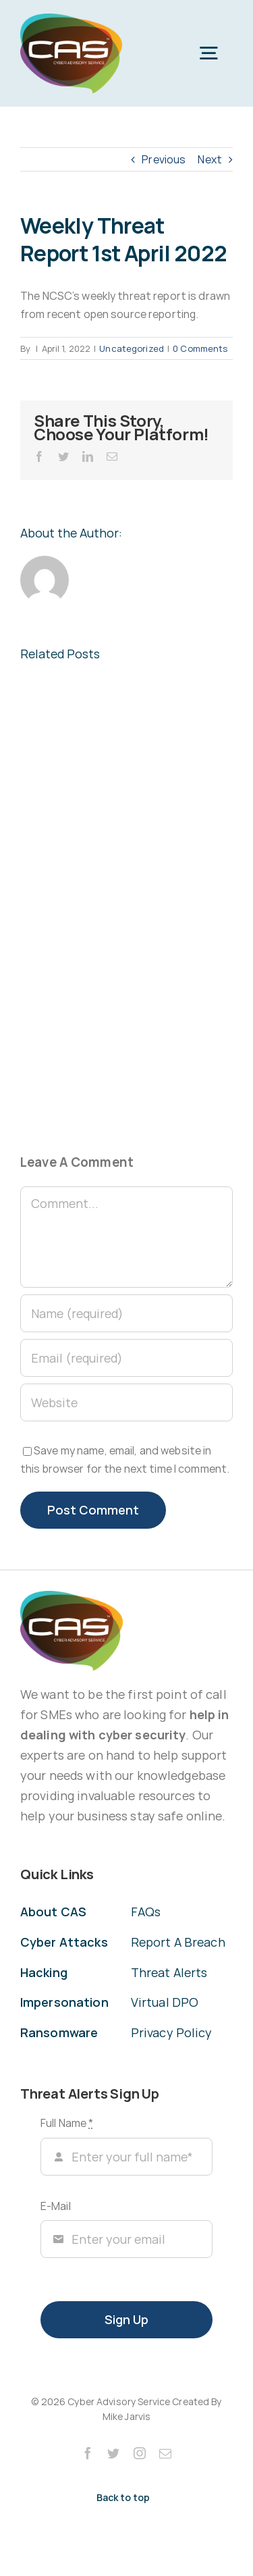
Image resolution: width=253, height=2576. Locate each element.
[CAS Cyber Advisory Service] (71, 18)
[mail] (165, 2453)
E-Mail (55, 2206)
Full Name (66, 2122)
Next (210, 159)
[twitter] (113, 2453)
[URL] (126, 1402)
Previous (164, 159)
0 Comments (200, 348)
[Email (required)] (126, 1358)
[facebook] (88, 2453)
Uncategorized (131, 348)
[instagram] (140, 2453)
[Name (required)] (126, 1313)
